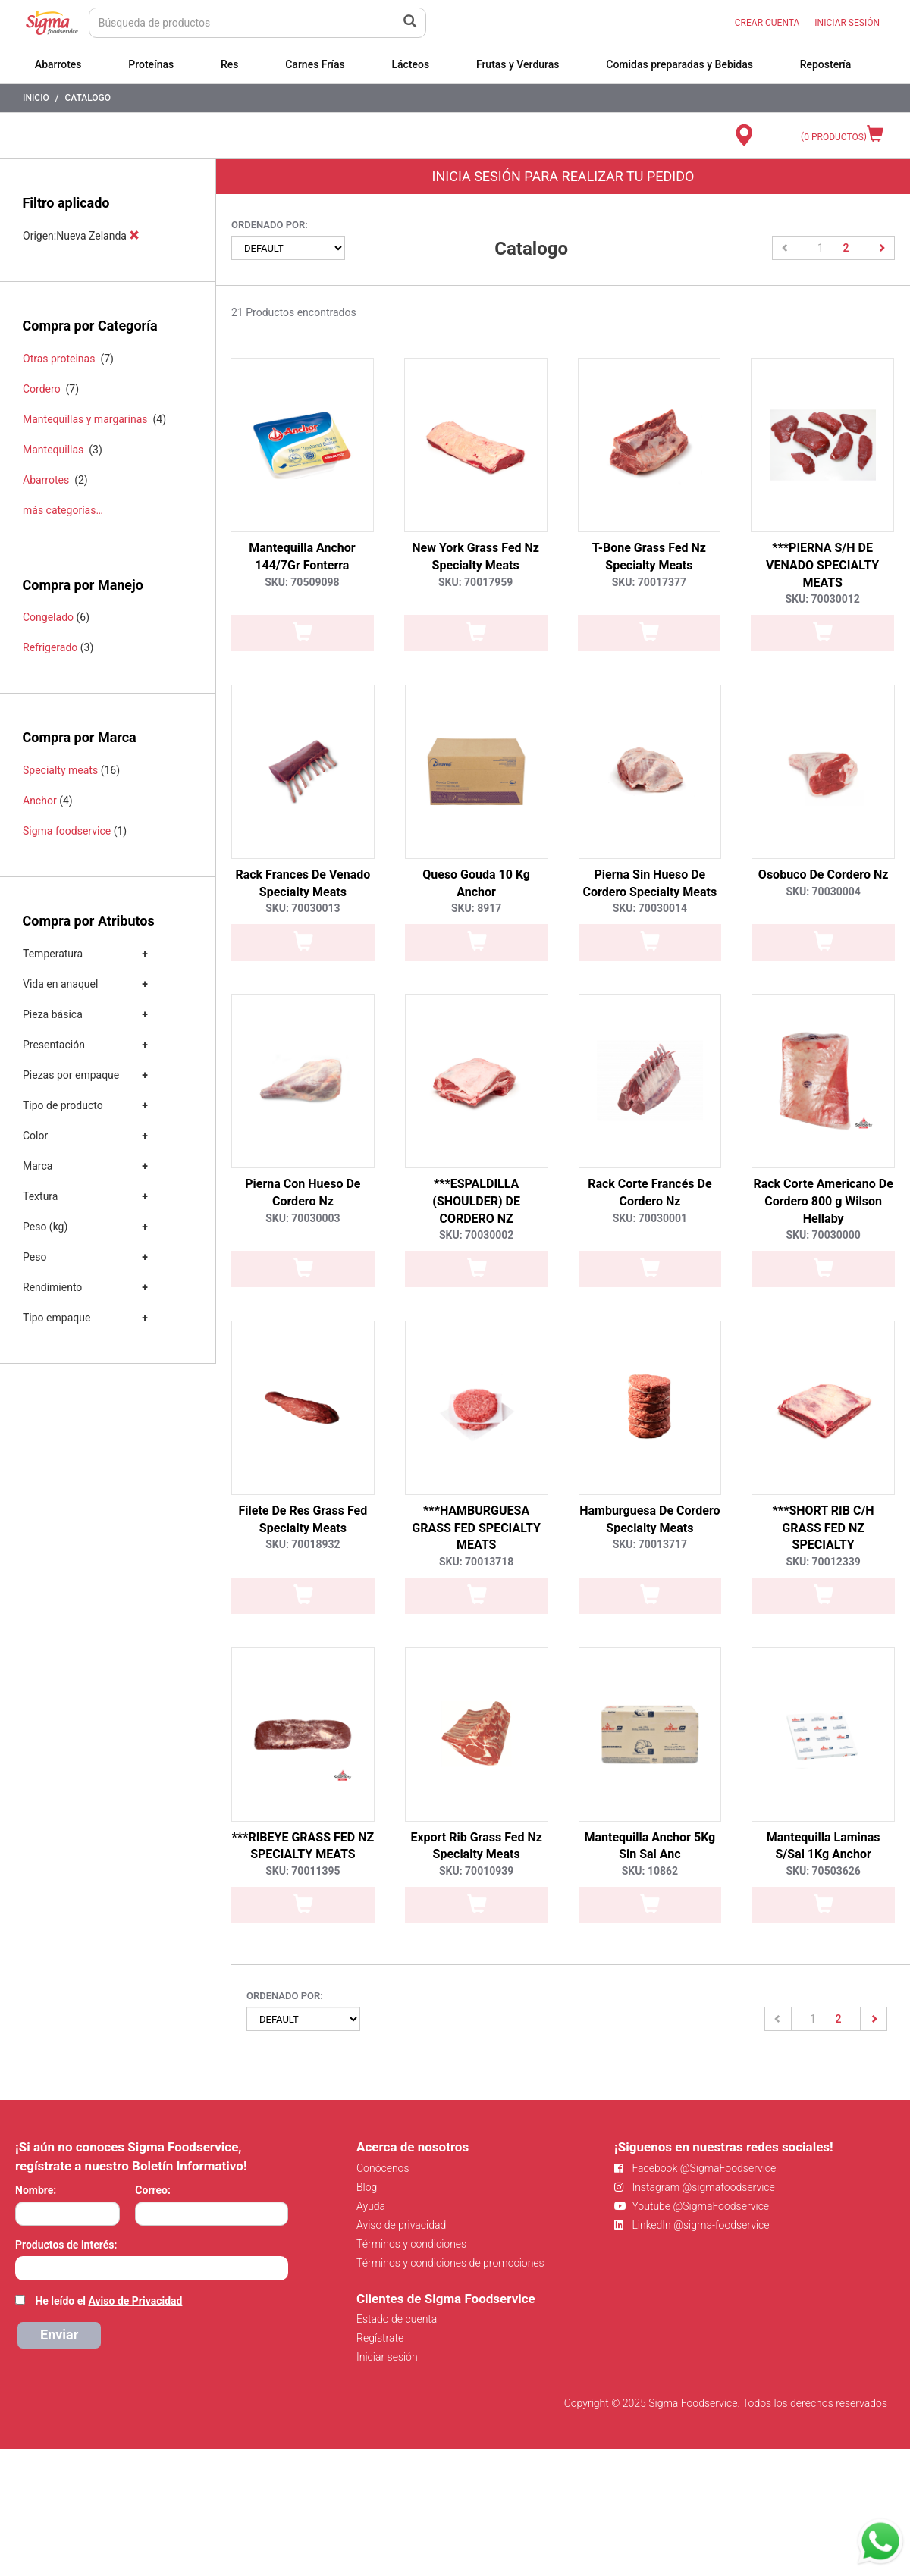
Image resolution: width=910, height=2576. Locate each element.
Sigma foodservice (67, 831)
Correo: (153, 2190)
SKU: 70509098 (302, 582)
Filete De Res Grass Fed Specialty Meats (302, 1519)
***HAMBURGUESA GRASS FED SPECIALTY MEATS (476, 1528)
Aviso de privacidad (401, 2225)
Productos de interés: (66, 2245)
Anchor (40, 800)
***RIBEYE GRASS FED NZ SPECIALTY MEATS (303, 1846)
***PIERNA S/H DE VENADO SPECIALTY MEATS (822, 565)
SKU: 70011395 (302, 1871)
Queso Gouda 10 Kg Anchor (476, 883)
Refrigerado (50, 647)
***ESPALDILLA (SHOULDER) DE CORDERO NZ (476, 1201)
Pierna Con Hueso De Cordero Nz (302, 1192)
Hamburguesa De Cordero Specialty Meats (649, 1519)
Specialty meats (60, 770)
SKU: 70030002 (476, 1235)
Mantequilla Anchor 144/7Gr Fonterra (302, 556)
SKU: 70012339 (823, 1562)
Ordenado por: (269, 224)
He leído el (108, 2301)
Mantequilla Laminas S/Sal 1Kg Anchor (823, 1846)
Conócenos (383, 2168)
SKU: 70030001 (650, 1218)
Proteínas (151, 64)
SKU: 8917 (476, 908)
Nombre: (35, 2190)
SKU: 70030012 (822, 599)
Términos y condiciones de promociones (450, 2263)
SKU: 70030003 (302, 1218)
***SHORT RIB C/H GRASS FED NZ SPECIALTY (823, 1528)
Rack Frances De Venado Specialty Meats (302, 883)
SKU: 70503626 (823, 1871)
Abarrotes (58, 64)
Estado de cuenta (396, 2319)
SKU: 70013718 (476, 1562)
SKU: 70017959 (475, 582)
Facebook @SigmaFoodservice (695, 2168)
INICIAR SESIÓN (847, 22)
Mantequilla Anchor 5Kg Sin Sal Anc (650, 1846)
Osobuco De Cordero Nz (823, 874)
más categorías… (63, 510)
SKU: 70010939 (476, 1871)
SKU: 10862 (650, 1871)
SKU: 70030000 (823, 1235)
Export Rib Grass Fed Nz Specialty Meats (475, 1846)
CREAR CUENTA (767, 22)
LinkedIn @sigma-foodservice (692, 2225)
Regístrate (379, 2338)
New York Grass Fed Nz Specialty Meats (475, 556)
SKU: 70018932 (302, 1544)
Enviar (59, 2335)
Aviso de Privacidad (135, 2301)
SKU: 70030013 (302, 908)
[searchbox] (23, 2267)
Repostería (826, 64)
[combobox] (151, 2268)
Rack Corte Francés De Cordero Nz (649, 1192)
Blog (366, 2187)
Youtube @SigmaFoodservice (691, 2206)
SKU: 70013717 (650, 1544)
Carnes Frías (315, 64)
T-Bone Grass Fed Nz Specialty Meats (649, 556)
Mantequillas (53, 449)
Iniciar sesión (387, 2357)
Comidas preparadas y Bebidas (679, 64)
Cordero (42, 389)
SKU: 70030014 (650, 908)
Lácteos (410, 64)
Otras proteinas (59, 359)
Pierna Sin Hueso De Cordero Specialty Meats (650, 883)
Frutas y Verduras (518, 64)
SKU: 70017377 (649, 582)
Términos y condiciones (411, 2244)
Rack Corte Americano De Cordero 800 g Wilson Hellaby (823, 1201)
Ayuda (370, 2206)
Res (230, 64)
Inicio (36, 97)
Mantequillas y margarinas (85, 419)
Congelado (48, 617)
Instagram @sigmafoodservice (694, 2187)
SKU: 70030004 (823, 891)
